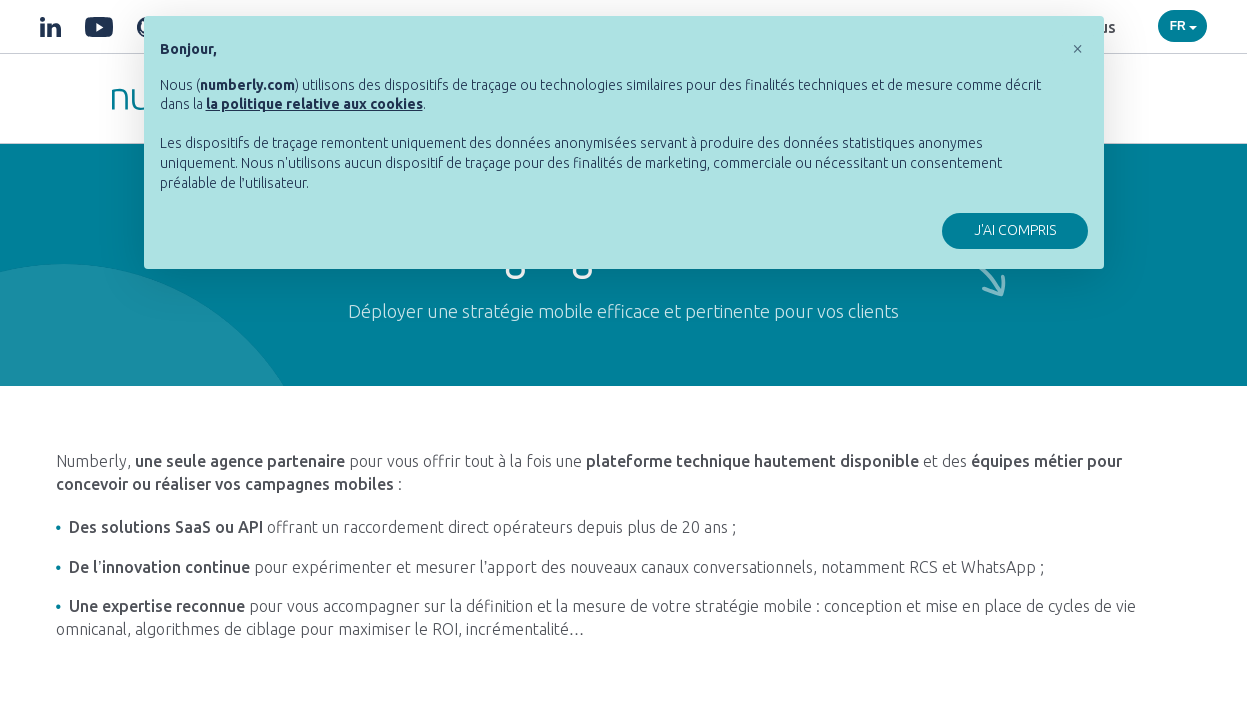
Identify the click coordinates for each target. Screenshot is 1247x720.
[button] (1078, 48)
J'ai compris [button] (1015, 230)
